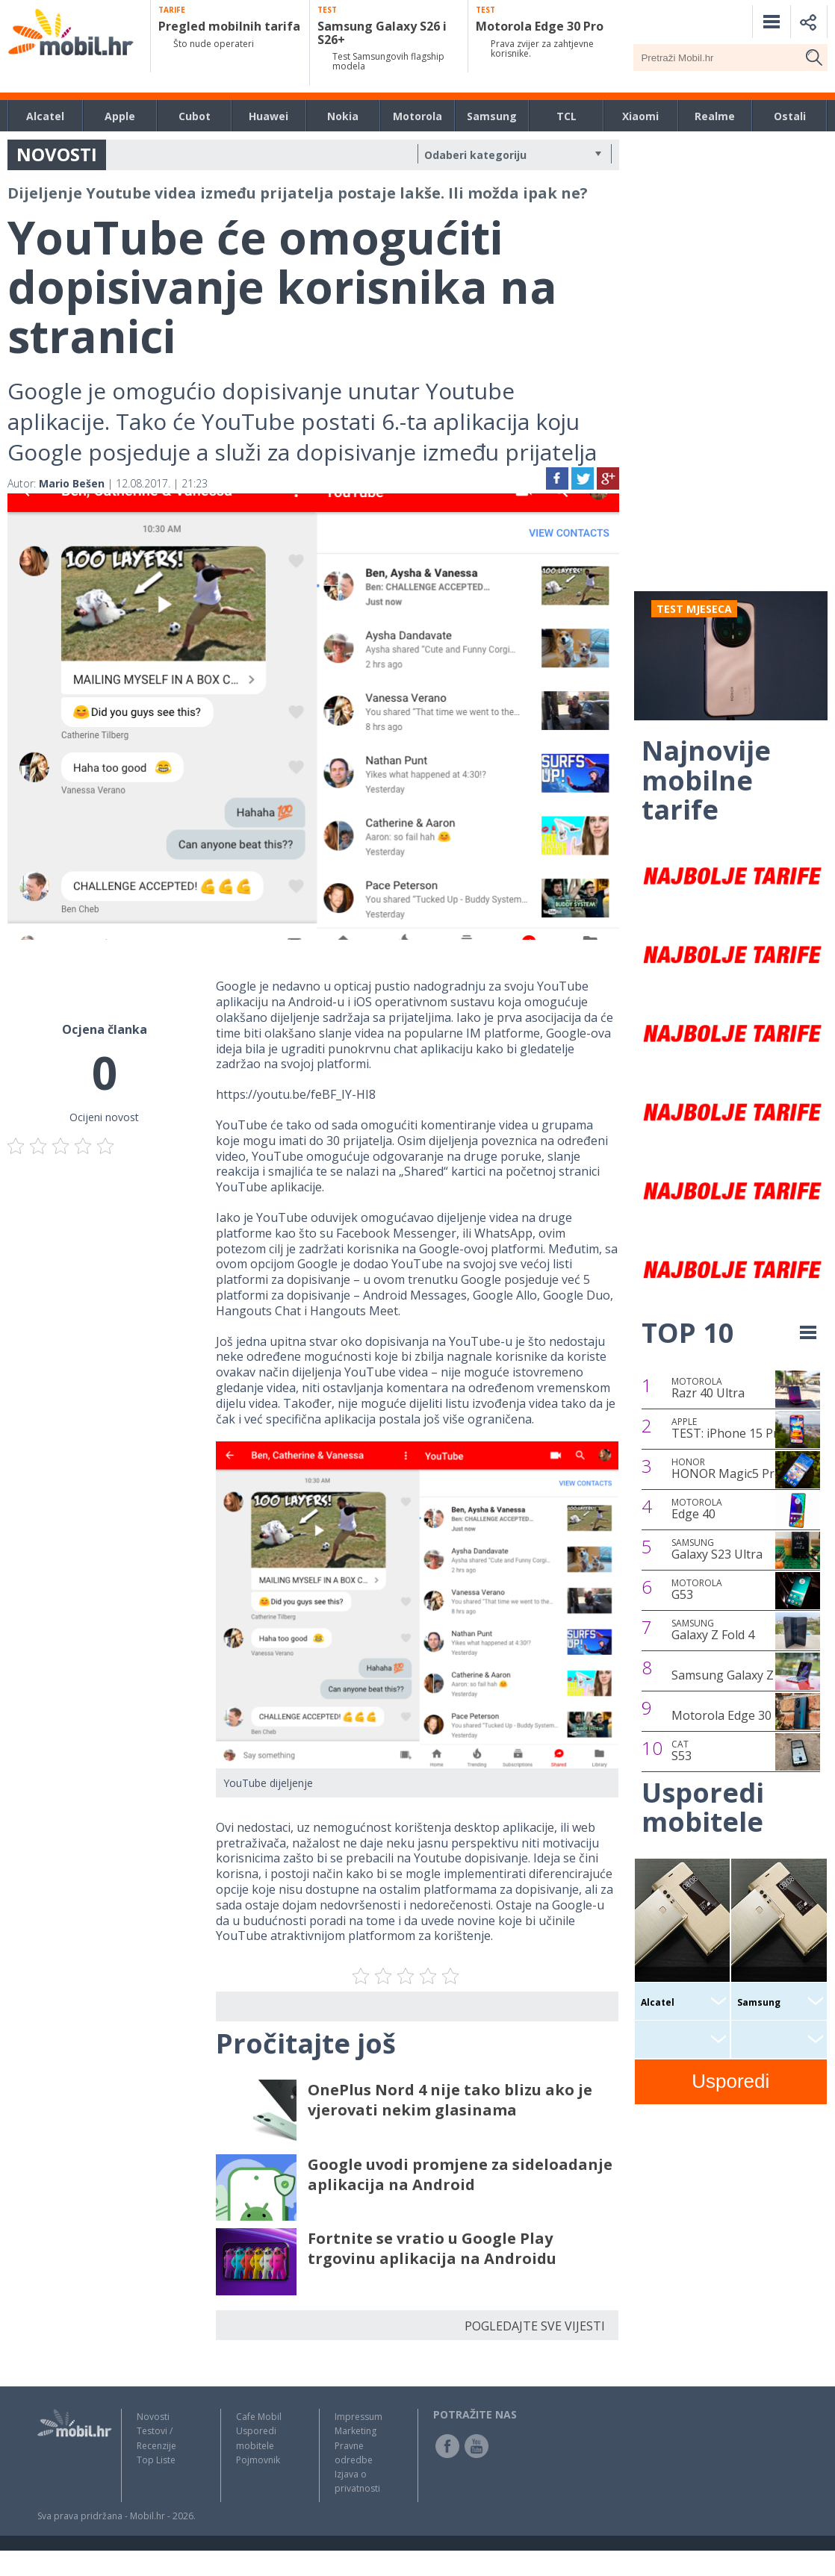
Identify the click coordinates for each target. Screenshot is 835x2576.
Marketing (355, 2430)
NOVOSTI (56, 154)
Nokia (342, 116)
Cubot (195, 116)
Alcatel (45, 116)
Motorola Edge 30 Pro (733, 1715)
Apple (120, 116)
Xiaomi (640, 116)
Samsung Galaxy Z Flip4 (737, 1675)
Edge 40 (696, 1509)
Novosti (153, 2416)
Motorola (417, 116)
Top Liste (156, 2460)
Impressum (358, 2416)
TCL (566, 116)
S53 (681, 1751)
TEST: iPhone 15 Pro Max (742, 1428)
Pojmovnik (258, 2460)
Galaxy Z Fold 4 (712, 1630)
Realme (715, 116)
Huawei (268, 116)
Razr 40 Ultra (708, 1388)
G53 (696, 1590)
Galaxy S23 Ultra (717, 1549)
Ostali (790, 116)
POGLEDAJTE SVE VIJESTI (535, 2326)
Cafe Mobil (259, 2416)
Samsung (492, 116)
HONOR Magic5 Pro (726, 1469)
